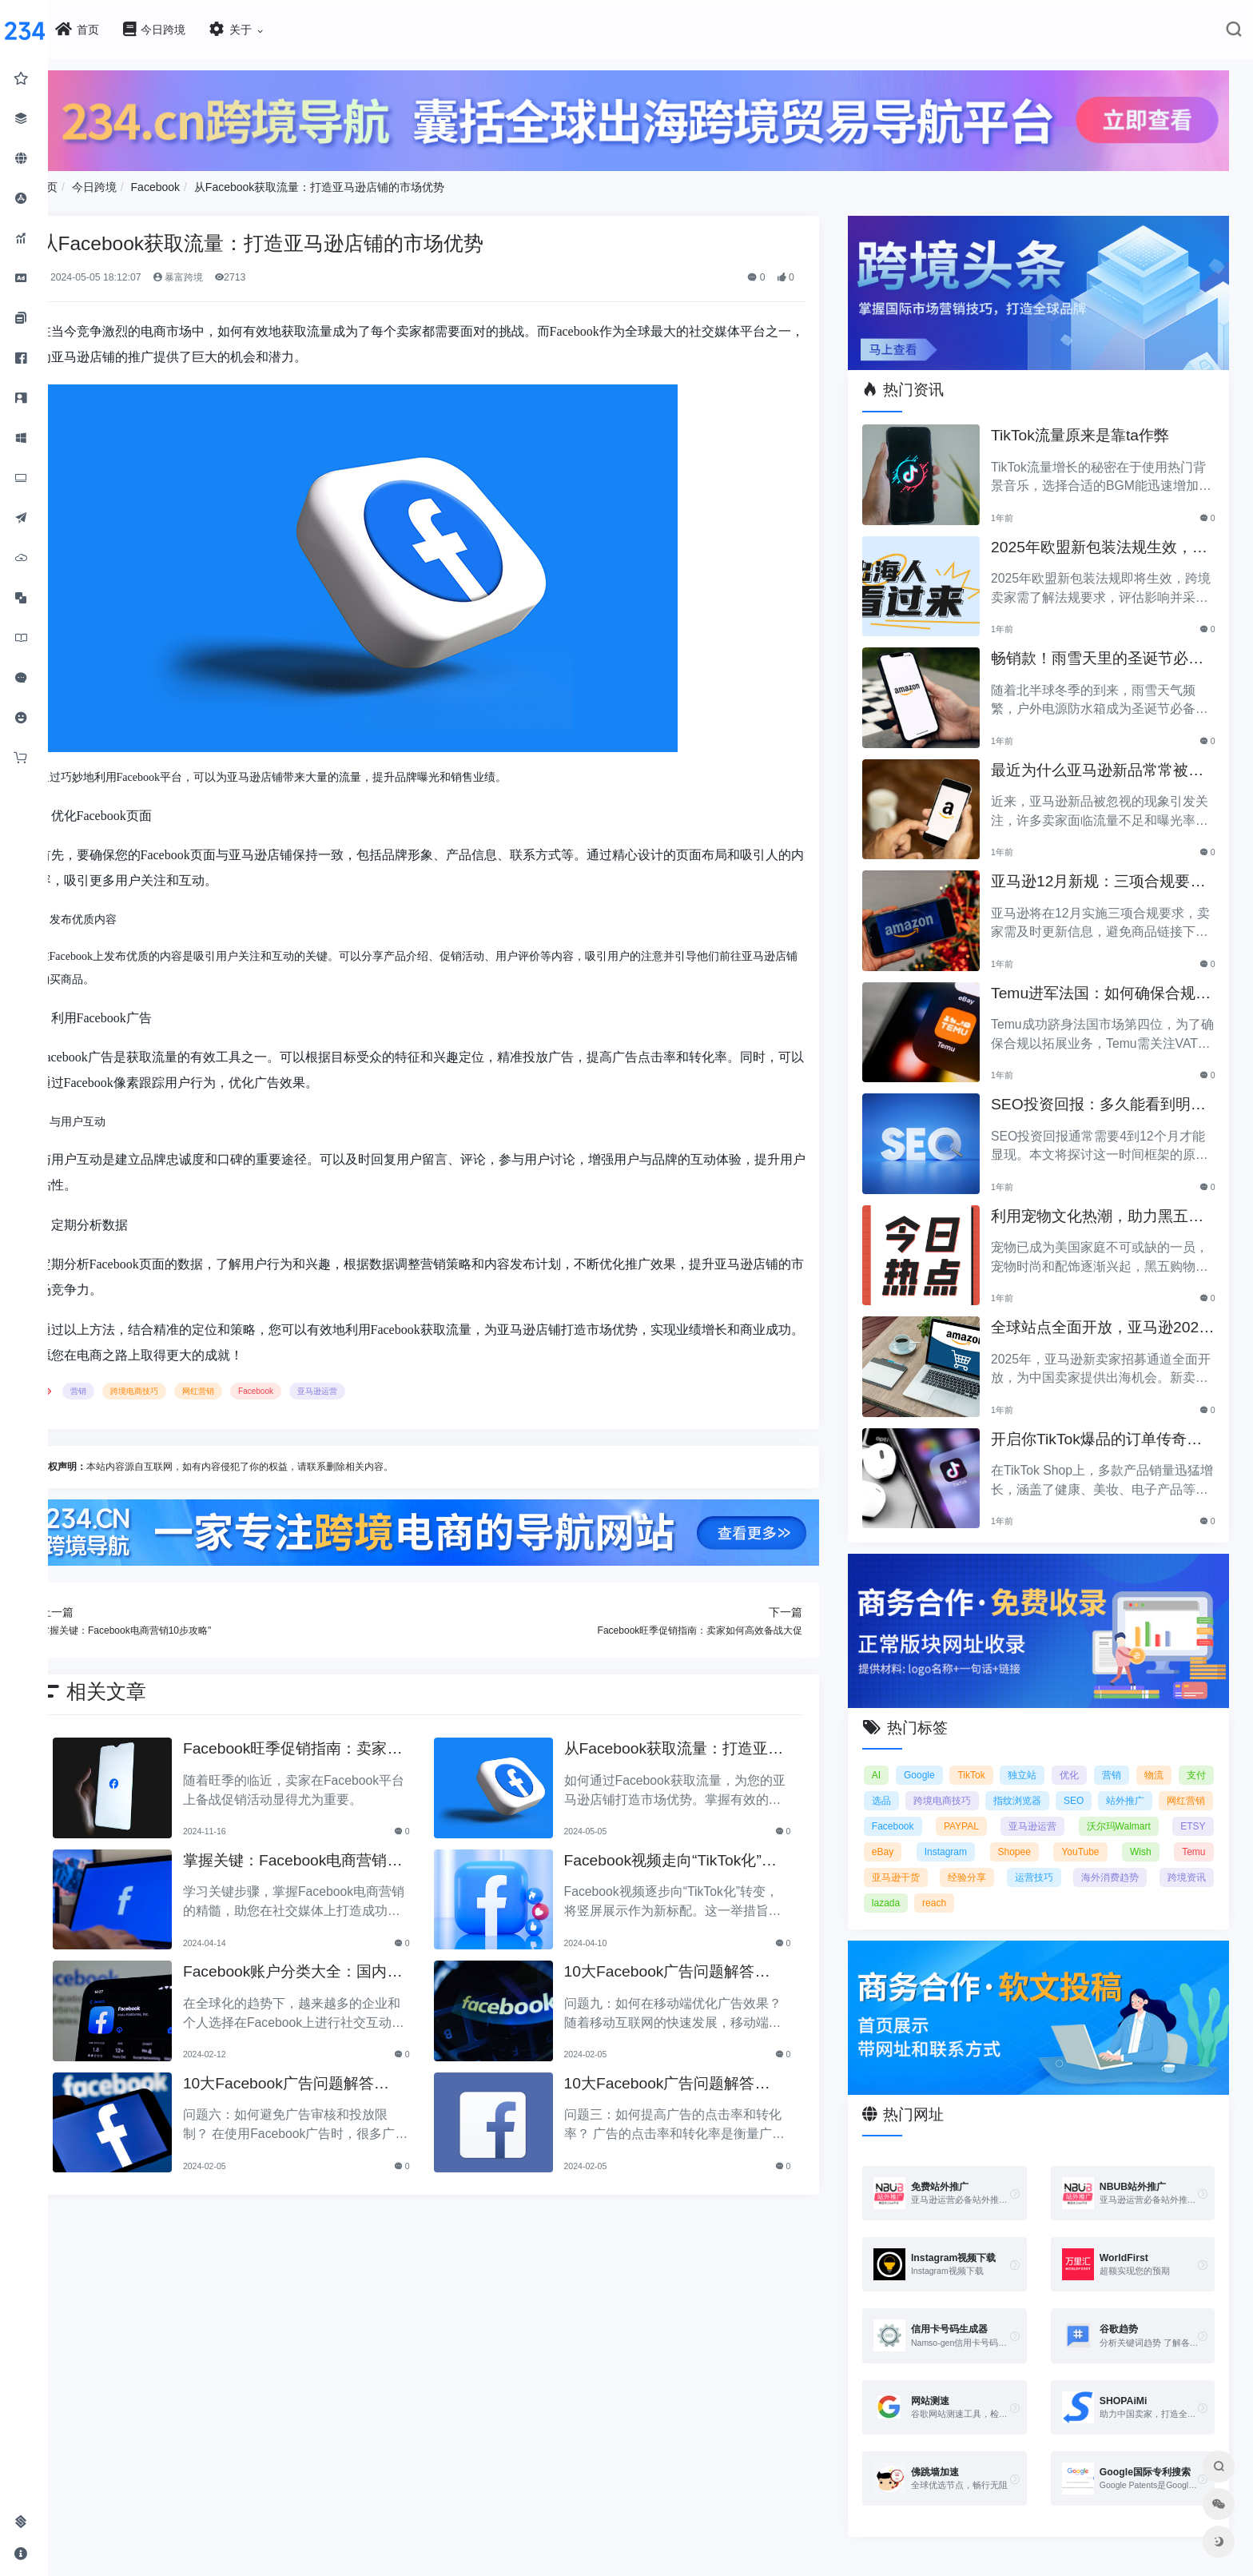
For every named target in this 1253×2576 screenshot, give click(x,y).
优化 (1103, 1756)
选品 (941, 1781)
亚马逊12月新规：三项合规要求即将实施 (1102, 871)
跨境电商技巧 (189, 1387)
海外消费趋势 (979, 1883)
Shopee (1188, 1832)
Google (941, 1756)
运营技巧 (909, 1883)
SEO (1134, 1781)
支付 (899, 1781)
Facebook (209, 182)
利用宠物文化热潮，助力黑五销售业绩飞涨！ (1101, 1206)
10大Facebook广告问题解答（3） (327, 2078)
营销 (133, 1387)
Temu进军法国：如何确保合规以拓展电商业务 (1105, 983)
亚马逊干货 (1107, 1858)
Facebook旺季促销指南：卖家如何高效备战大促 (334, 1743)
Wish (975, 1858)
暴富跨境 (232, 272)
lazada (1105, 1883)
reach (1154, 1883)
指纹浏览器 (1078, 1781)
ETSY (998, 1832)
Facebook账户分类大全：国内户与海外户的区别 (334, 1966)
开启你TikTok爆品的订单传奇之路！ (1108, 1429)
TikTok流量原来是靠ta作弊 (1092, 423)
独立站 (1052, 1756)
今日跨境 (148, 182)
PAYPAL (1089, 1807)
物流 (1196, 1756)
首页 (101, 182)
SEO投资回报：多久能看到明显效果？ (1103, 1094)
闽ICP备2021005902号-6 (723, 2567)
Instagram (1118, 1832)
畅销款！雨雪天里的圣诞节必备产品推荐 (1101, 648)
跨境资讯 (1049, 1883)
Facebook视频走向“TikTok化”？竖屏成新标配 (700, 1855)
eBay (1054, 1832)
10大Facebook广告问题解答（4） (689, 1966)
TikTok (997, 1756)
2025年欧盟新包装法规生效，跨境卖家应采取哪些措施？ (1103, 537)
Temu (1033, 1858)
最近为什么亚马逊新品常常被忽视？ (1101, 760)
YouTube (909, 1858)
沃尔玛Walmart (922, 1832)
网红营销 (252, 1387)
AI (894, 1756)
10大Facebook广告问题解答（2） (689, 2078)
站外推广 (1186, 1781)
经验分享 (1186, 1858)
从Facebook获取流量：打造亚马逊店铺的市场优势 (374, 182)
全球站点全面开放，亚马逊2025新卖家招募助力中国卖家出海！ (1107, 1317)
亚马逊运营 (372, 1387)
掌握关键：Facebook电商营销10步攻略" (338, 1855)
